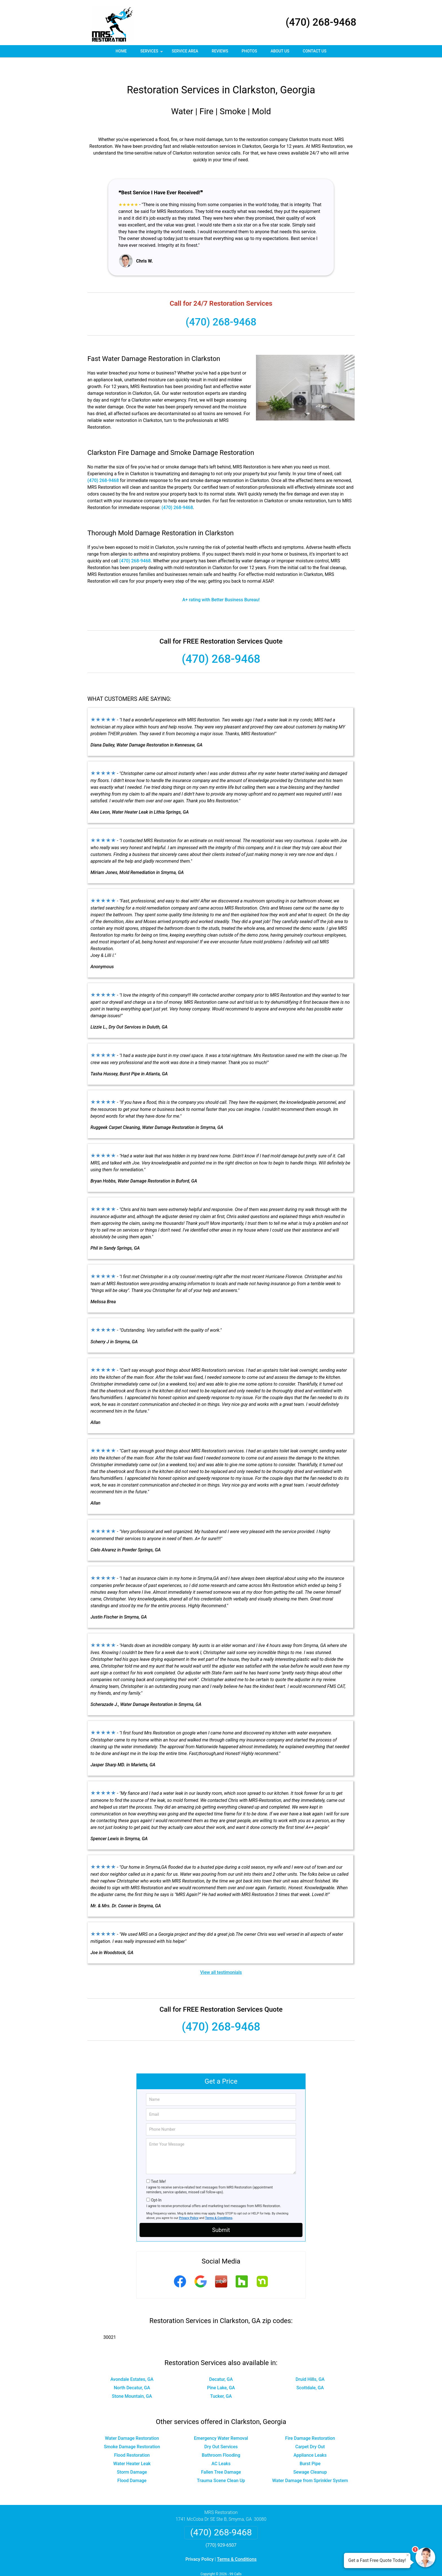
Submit (221, 2213)
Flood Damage (131, 2464)
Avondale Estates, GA (132, 2362)
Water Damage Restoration (132, 2421)
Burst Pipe (310, 2447)
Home (121, 51)
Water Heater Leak (132, 2447)
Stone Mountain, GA (132, 2379)
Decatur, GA (221, 2362)
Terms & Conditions (219, 2201)
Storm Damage (132, 2455)
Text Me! (158, 2165)
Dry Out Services (221, 2430)
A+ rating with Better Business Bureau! (221, 583)
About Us (280, 51)
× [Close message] (407, 2555)
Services (152, 53)
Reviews (220, 51)
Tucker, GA (221, 2379)
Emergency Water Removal (221, 2421)
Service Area (185, 51)
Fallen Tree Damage (221, 2455)
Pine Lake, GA (221, 2371)
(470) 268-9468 (321, 22)
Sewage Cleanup (310, 2455)
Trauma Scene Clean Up (221, 2464)
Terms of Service (262, 2564)
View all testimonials (221, 1955)
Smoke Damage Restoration (132, 2430)
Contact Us (314, 51)
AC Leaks (220, 2447)
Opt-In (156, 2183)
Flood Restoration (132, 2438)
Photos (249, 51)
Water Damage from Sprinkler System (310, 2464)
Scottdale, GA (310, 2371)
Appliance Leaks (309, 2438)
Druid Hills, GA (309, 2362)
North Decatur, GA (132, 2371)
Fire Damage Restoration (310, 2421)
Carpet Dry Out (310, 2430)
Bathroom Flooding (221, 2438)
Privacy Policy (188, 2201)
